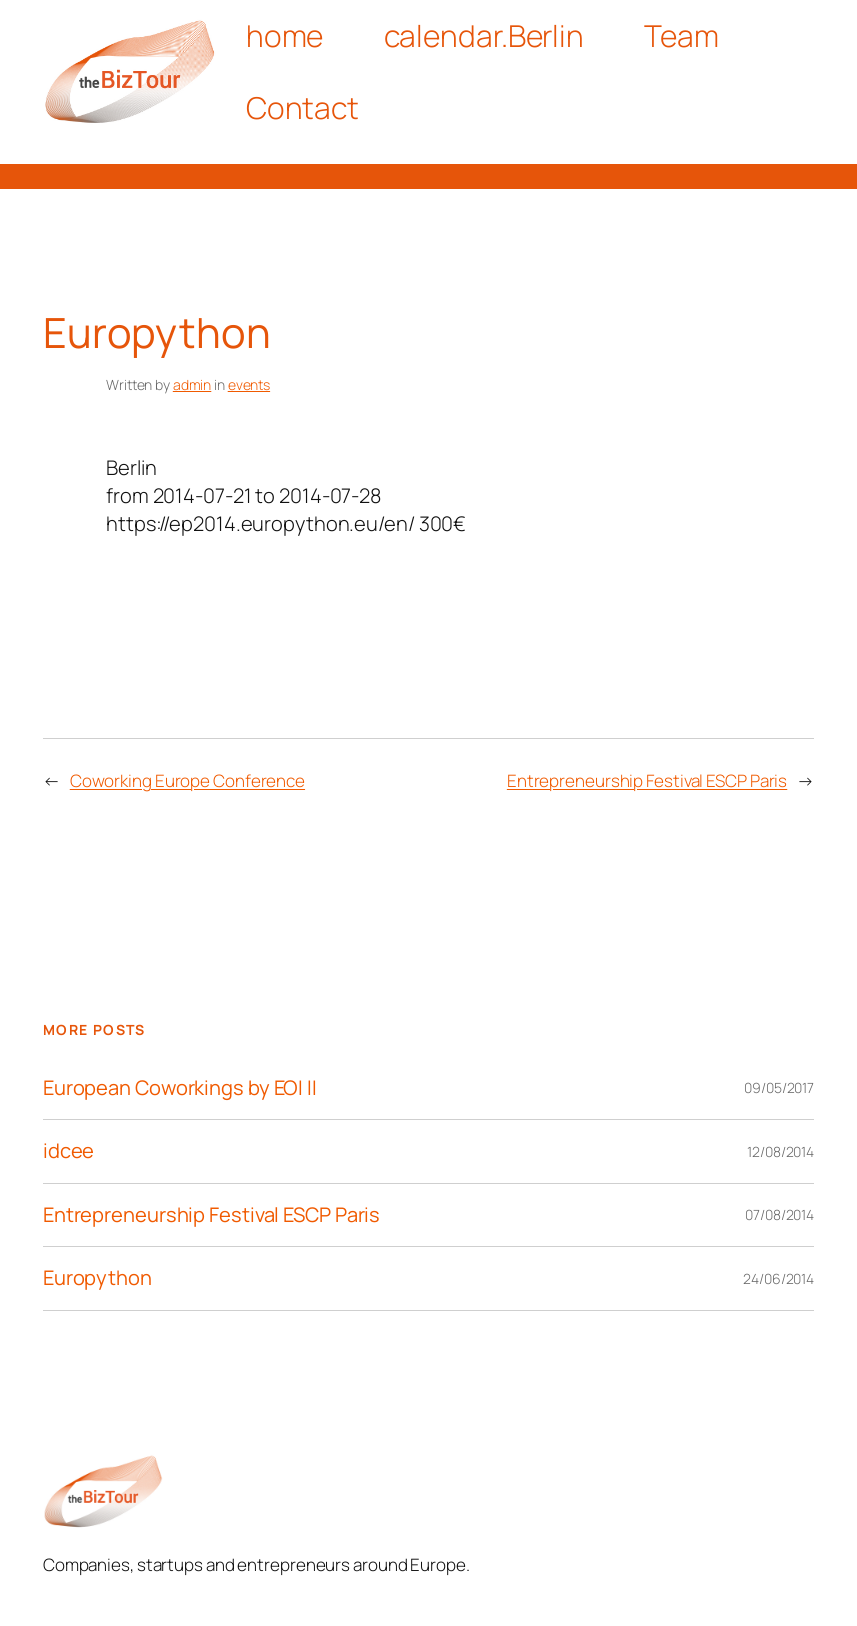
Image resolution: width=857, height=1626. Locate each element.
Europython (97, 1278)
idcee (69, 1151)
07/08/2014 (779, 1214)
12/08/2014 (780, 1151)
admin (192, 384)
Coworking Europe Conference (187, 780)
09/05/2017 (779, 1087)
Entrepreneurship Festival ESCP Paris (647, 780)
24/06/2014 (778, 1278)
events (249, 384)
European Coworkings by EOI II (180, 1088)
